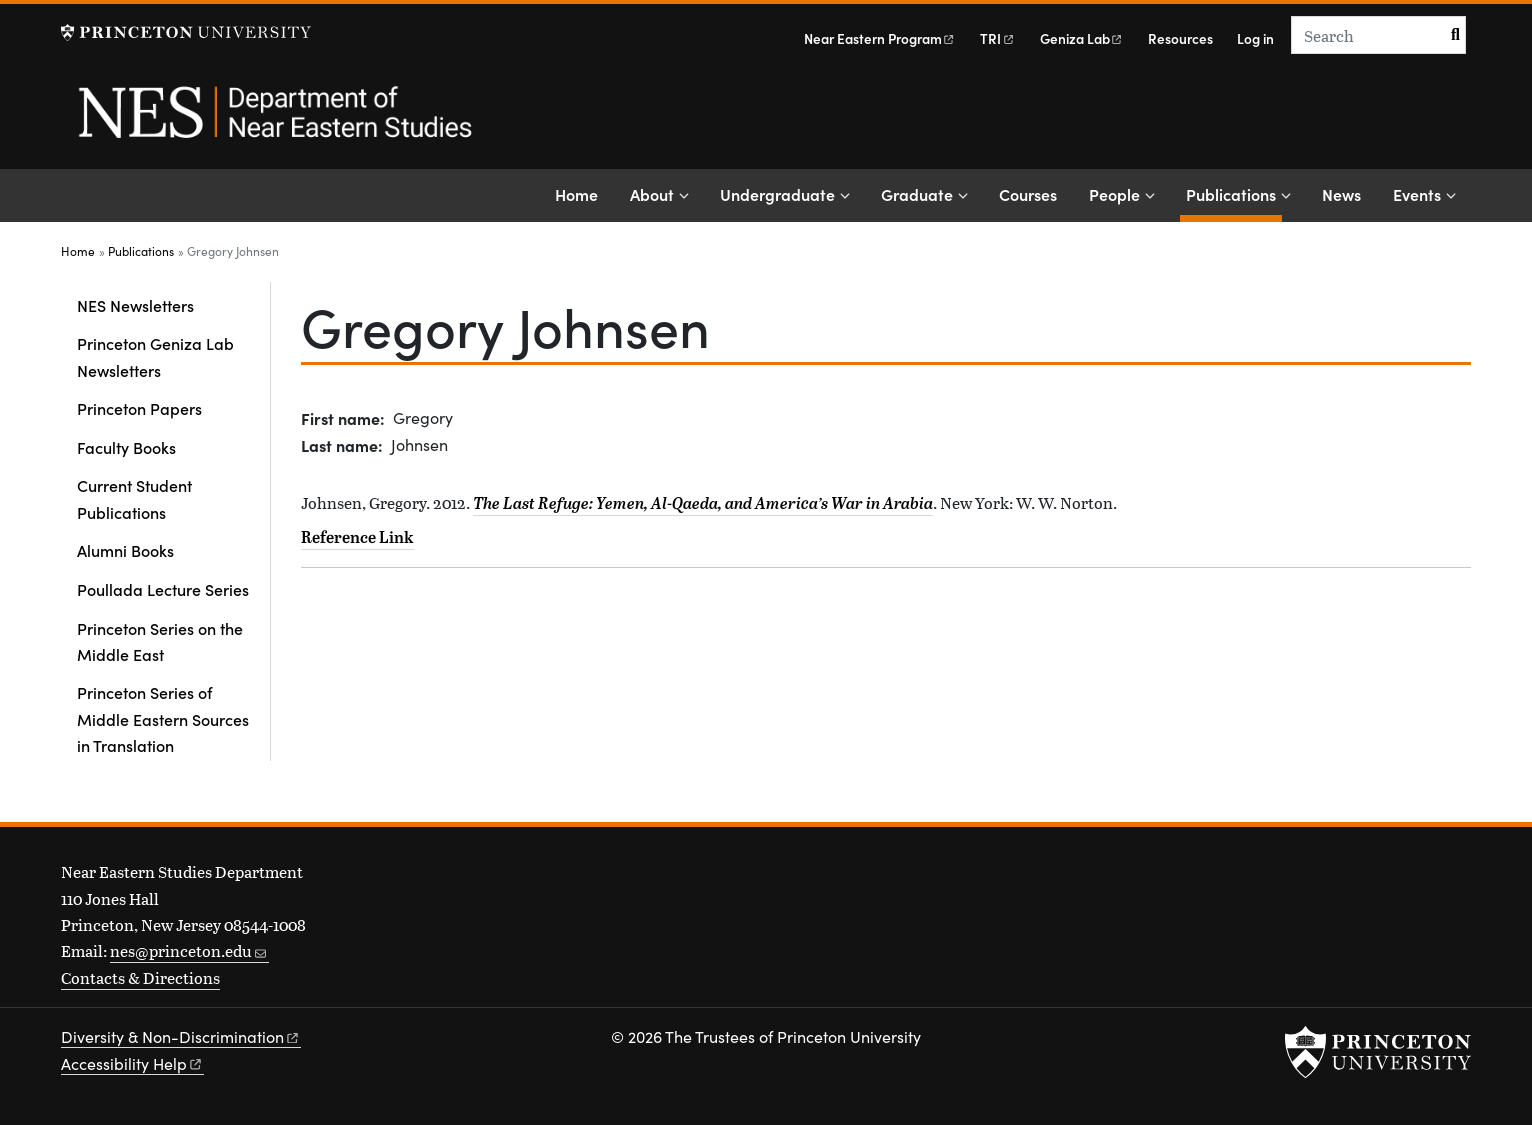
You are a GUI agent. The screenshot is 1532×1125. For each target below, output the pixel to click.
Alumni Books (125, 550)
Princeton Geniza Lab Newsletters (155, 356)
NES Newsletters (135, 305)
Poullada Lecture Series (163, 589)
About (652, 194)
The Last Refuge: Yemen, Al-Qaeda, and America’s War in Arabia (703, 503)
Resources (1180, 38)
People (1114, 194)
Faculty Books (126, 447)
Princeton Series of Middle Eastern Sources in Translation (163, 718)
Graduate (917, 194)
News (1341, 194)
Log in (1255, 38)
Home (576, 194)
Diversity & (181, 1036)
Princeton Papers (139, 408)
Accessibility (132, 1063)
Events (1417, 194)
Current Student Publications (134, 498)
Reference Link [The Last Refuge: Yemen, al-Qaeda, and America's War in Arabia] (357, 537)
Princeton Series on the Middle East (160, 641)
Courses (1028, 194)
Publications (1234, 192)
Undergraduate (777, 194)
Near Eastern (880, 38)
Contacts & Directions (140, 977)
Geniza (1082, 38)
